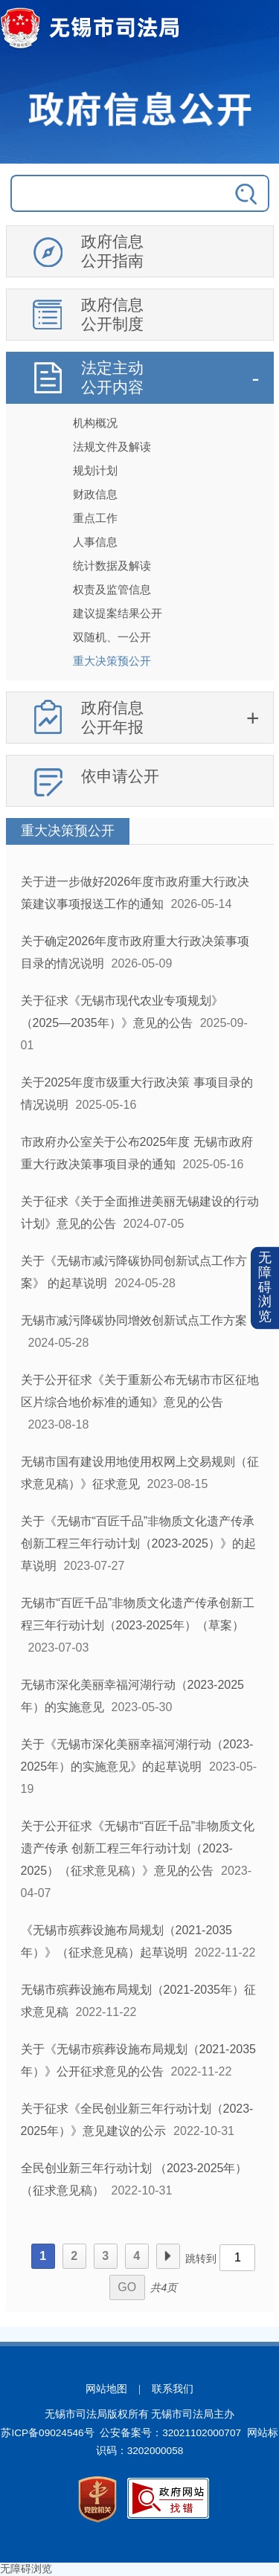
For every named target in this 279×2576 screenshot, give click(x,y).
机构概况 (95, 422)
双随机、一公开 (112, 637)
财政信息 (95, 494)
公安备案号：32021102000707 (170, 2432)
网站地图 (106, 2389)
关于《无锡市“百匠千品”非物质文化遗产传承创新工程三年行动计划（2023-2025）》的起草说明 (139, 1543)
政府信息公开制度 (112, 314)
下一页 (168, 2256)
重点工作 (95, 518)
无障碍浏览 (265, 1287)
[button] (265, 1288)
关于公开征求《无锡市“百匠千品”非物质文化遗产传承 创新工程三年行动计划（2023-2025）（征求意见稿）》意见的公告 (138, 1848)
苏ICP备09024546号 (47, 2432)
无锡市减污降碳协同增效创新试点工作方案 (134, 1320)
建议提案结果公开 (117, 613)
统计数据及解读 (112, 565)
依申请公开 (120, 776)
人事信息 (95, 541)
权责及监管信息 (112, 589)
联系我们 (172, 2389)
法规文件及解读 (112, 446)
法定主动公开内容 (112, 377)
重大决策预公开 (112, 660)
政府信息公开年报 (112, 717)
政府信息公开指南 (112, 251)
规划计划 (95, 470)
